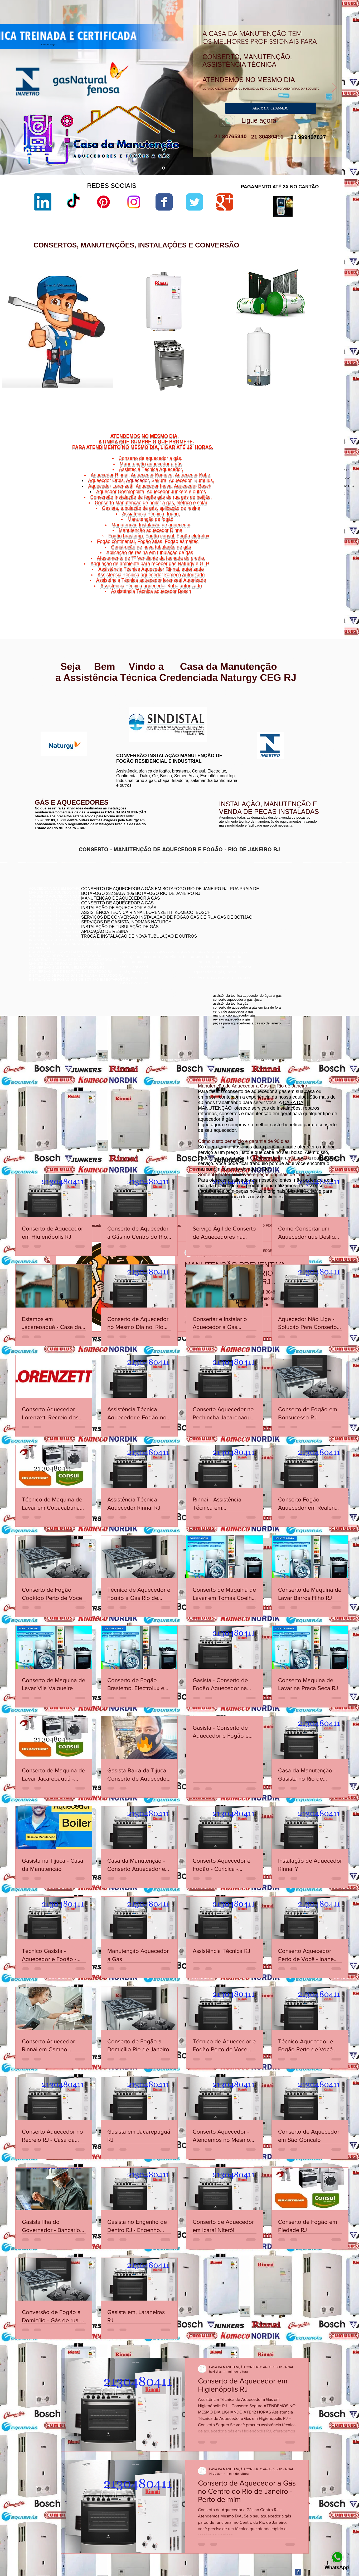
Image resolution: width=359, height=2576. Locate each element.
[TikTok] (73, 202)
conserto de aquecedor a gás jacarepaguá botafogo (283, 914)
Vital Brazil (323, 598)
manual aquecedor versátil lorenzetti (240, 398)
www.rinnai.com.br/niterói (49, 702)
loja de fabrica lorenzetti (231, 322)
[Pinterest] (103, 202)
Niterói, (280, 582)
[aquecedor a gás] (163, 168)
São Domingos (294, 595)
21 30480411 (266, 136)
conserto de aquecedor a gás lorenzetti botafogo (281, 926)
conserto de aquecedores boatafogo (271, 910)
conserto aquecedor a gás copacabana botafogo (281, 906)
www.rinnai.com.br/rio (46, 698)
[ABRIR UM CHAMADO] (270, 108)
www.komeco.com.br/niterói (221, 711)
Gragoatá (306, 585)
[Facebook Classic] (298, 2572)
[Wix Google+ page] (224, 202)
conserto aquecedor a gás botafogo (271, 922)
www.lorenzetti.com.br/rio (133, 704)
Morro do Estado (316, 588)
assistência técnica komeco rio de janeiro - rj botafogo (285, 918)
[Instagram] (133, 202)
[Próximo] (334, 88)
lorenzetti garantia (226, 331)
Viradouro (296, 598)
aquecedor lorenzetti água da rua (238, 393)
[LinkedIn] (42, 202)
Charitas (282, 585)
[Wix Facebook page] (164, 202)
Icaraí (327, 585)
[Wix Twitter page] (194, 202)
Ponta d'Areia (298, 591)
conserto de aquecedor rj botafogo (270, 902)
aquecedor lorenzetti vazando (235, 300)
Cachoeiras (295, 582)
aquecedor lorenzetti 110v (232, 389)
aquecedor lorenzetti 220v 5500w (238, 402)
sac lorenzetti (223, 317)
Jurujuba (286, 588)
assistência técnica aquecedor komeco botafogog (281, 930)
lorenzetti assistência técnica (234, 304)
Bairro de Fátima (309, 579)
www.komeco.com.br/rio (219, 707)
